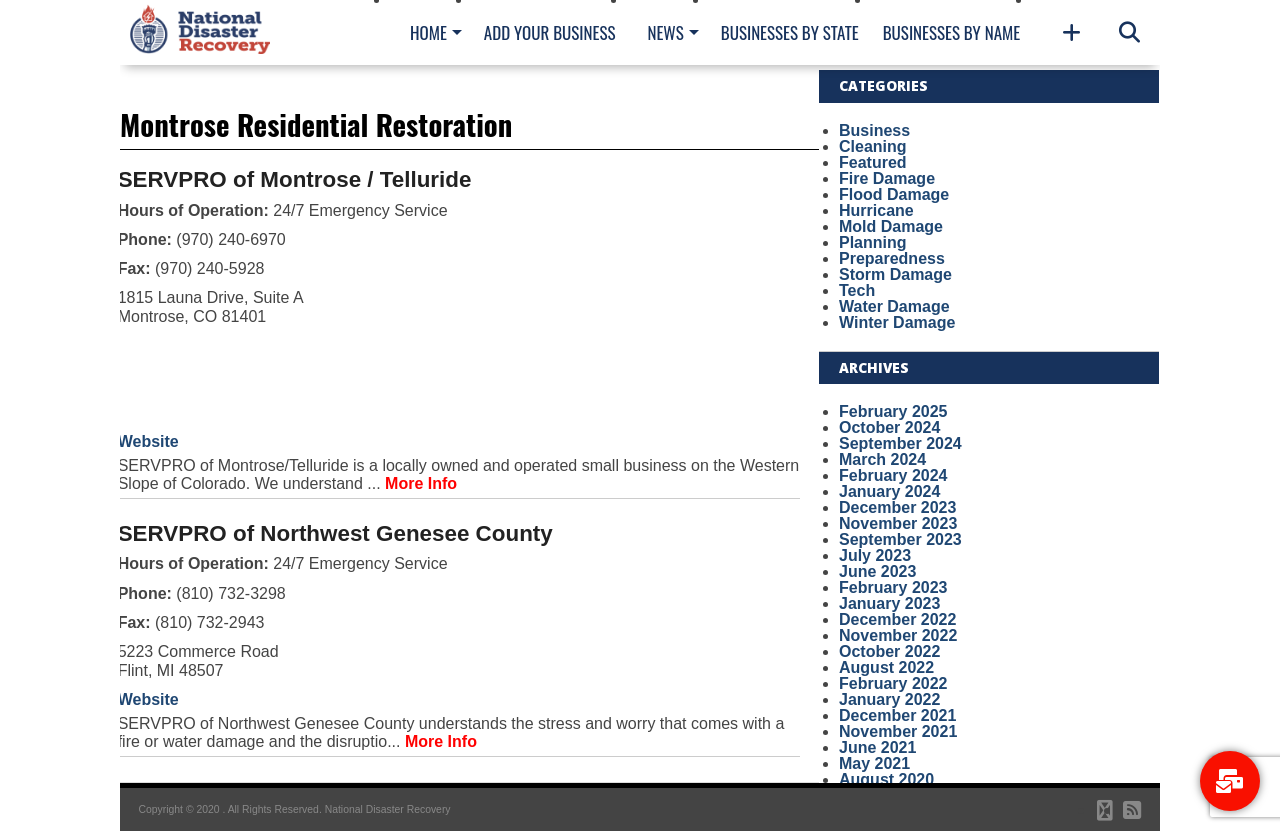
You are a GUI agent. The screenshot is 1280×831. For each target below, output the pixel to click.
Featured (873, 162)
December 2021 (897, 715)
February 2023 (893, 587)
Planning (873, 242)
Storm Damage (895, 274)
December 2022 (897, 619)
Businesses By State (790, 32)
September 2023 (900, 539)
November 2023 (898, 523)
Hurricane (876, 210)
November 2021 (898, 731)
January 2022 (889, 699)
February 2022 (893, 683)
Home (428, 32)
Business (874, 130)
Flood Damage (894, 194)
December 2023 (897, 507)
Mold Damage (891, 226)
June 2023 (877, 571)
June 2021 (877, 747)
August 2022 (886, 667)
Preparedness (892, 258)
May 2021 (874, 763)
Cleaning (873, 146)
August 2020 (886, 779)
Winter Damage (897, 322)
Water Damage (894, 306)
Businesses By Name (951, 32)
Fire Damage (887, 178)
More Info (421, 483)
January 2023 (889, 603)
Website (148, 441)
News (665, 32)
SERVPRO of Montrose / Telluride (295, 179)
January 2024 (889, 491)
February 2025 (893, 411)
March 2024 (882, 459)
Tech (857, 290)
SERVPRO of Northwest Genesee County (335, 533)
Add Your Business (550, 32)
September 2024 (900, 443)
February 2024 (893, 475)
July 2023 (875, 555)
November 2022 (898, 635)
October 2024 (889, 427)
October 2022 (889, 651)
